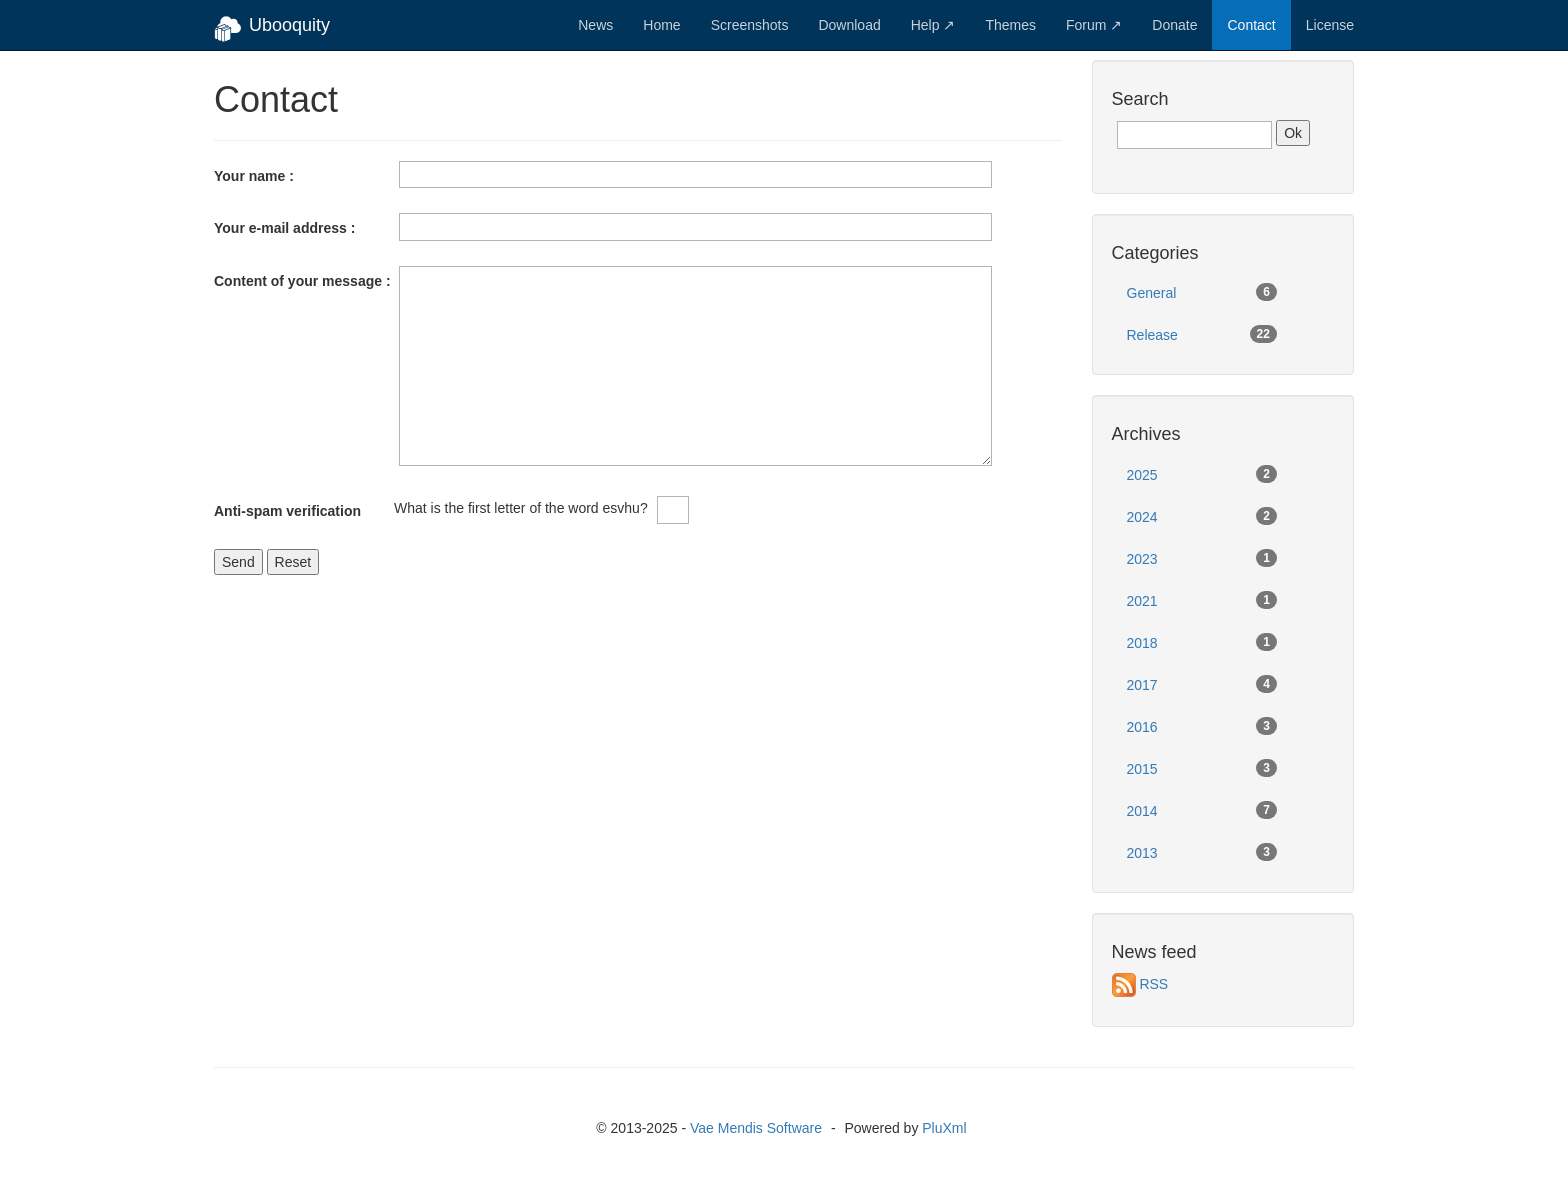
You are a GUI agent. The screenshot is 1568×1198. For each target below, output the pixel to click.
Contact (1251, 25)
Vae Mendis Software (756, 1128)
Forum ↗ (1094, 25)
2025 (1202, 474)
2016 (1202, 726)
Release (1202, 334)
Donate (1174, 25)
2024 (1202, 516)
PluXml (944, 1128)
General (1202, 292)
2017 (1202, 684)
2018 (1202, 642)
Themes (1010, 25)
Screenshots (750, 25)
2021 (1202, 600)
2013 (1202, 852)
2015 (1202, 768)
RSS (1153, 984)
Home (661, 25)
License (1330, 25)
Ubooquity (272, 29)
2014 (1202, 810)
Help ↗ (933, 25)
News (595, 25)
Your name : (254, 176)
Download (849, 25)
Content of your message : (302, 281)
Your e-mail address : (284, 228)
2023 (1202, 558)
